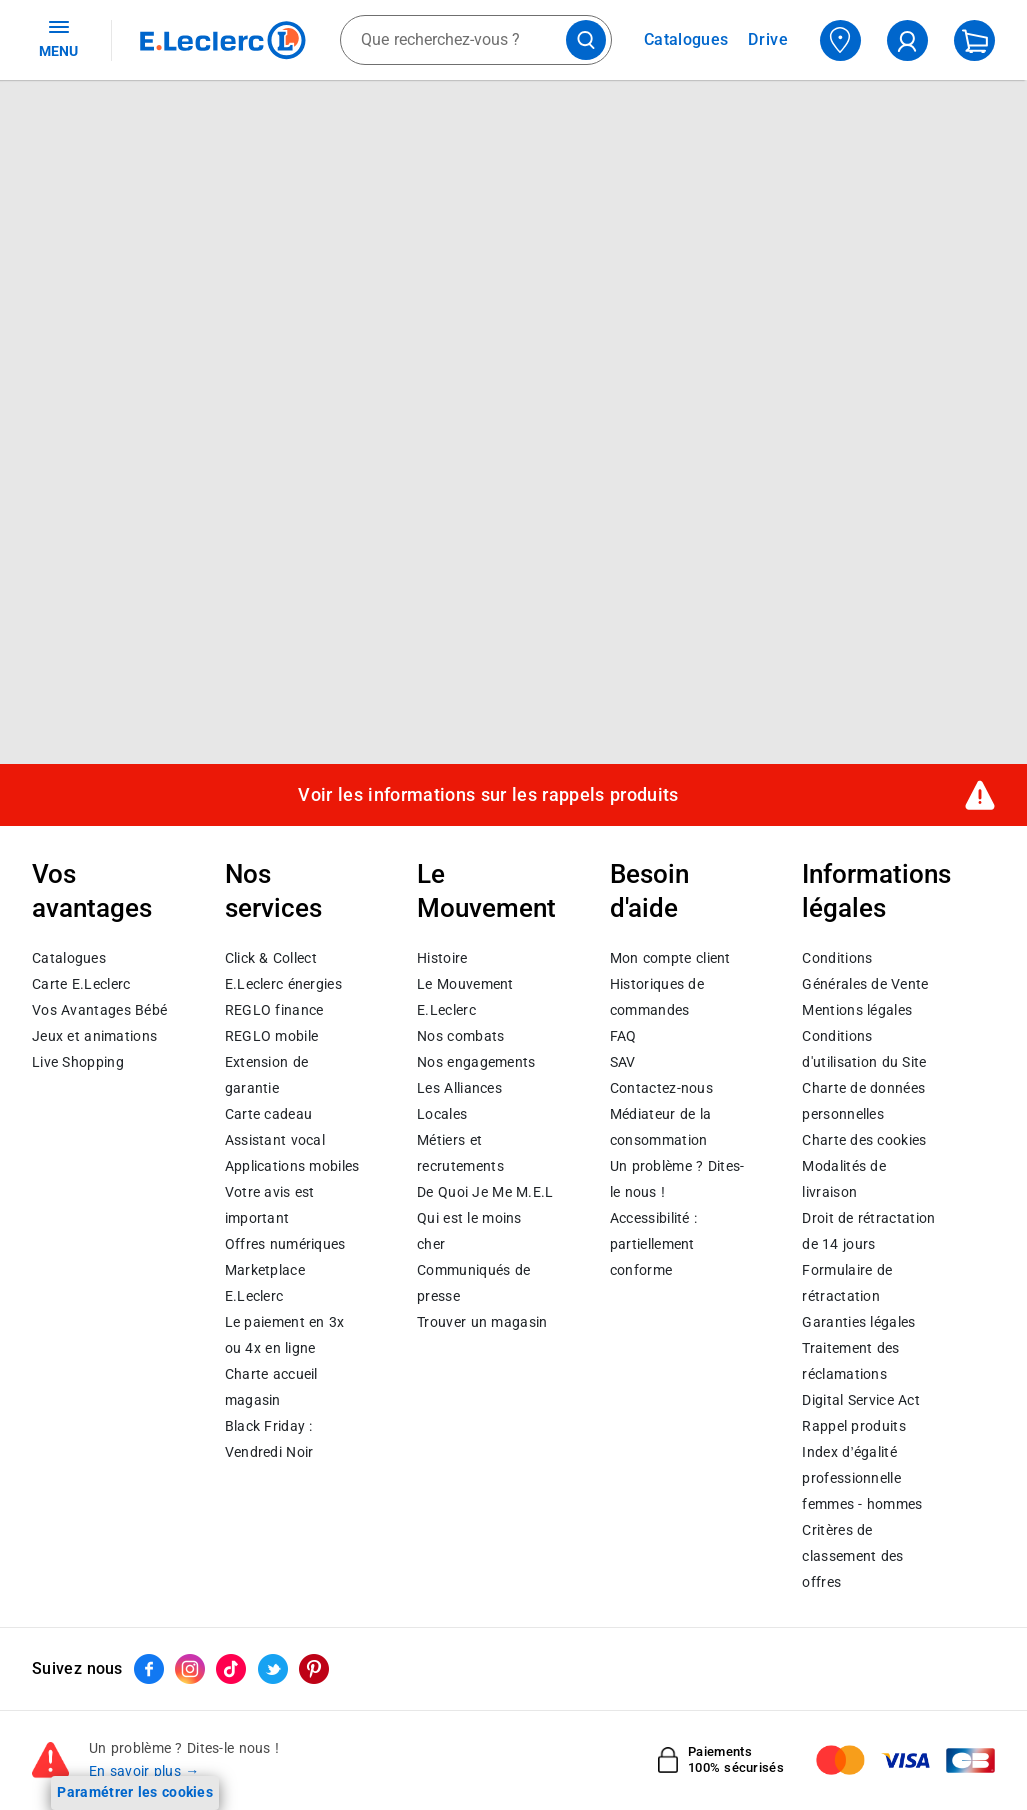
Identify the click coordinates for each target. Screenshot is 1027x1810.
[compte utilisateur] (907, 40)
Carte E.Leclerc (81, 984)
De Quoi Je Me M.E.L (485, 1192)
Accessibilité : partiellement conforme (653, 1244)
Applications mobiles (292, 1166)
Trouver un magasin (482, 1322)
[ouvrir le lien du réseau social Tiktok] (231, 1669)
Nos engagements (476, 1062)
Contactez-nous (661, 1088)
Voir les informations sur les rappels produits (488, 795)
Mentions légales (857, 1010)
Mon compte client (670, 958)
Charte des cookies (864, 1140)
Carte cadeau (269, 1114)
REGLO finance (274, 1010)
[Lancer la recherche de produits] (586, 40)
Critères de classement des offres (852, 1556)
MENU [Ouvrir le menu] (58, 38)
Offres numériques (285, 1244)
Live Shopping (78, 1062)
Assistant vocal (275, 1140)
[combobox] (476, 40)
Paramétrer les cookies (135, 1792)
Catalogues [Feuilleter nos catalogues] (686, 40)
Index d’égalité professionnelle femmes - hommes (862, 1478)
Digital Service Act (861, 1400)
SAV (623, 1062)
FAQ (623, 1036)
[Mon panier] (974, 40)
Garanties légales (858, 1322)
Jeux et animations (94, 1036)
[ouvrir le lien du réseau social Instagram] (190, 1669)
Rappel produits (853, 1426)
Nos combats (460, 1036)
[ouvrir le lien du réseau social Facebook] (149, 1669)
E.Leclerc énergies (283, 984)
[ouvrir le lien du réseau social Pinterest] (314, 1669)
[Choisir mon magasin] (840, 40)
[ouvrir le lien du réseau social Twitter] (273, 1669)
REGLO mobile (272, 1036)
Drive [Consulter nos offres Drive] (768, 39)
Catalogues (69, 958)
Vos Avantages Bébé (99, 1010)
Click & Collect (271, 958)
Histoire (442, 958)
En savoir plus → (144, 1771)
